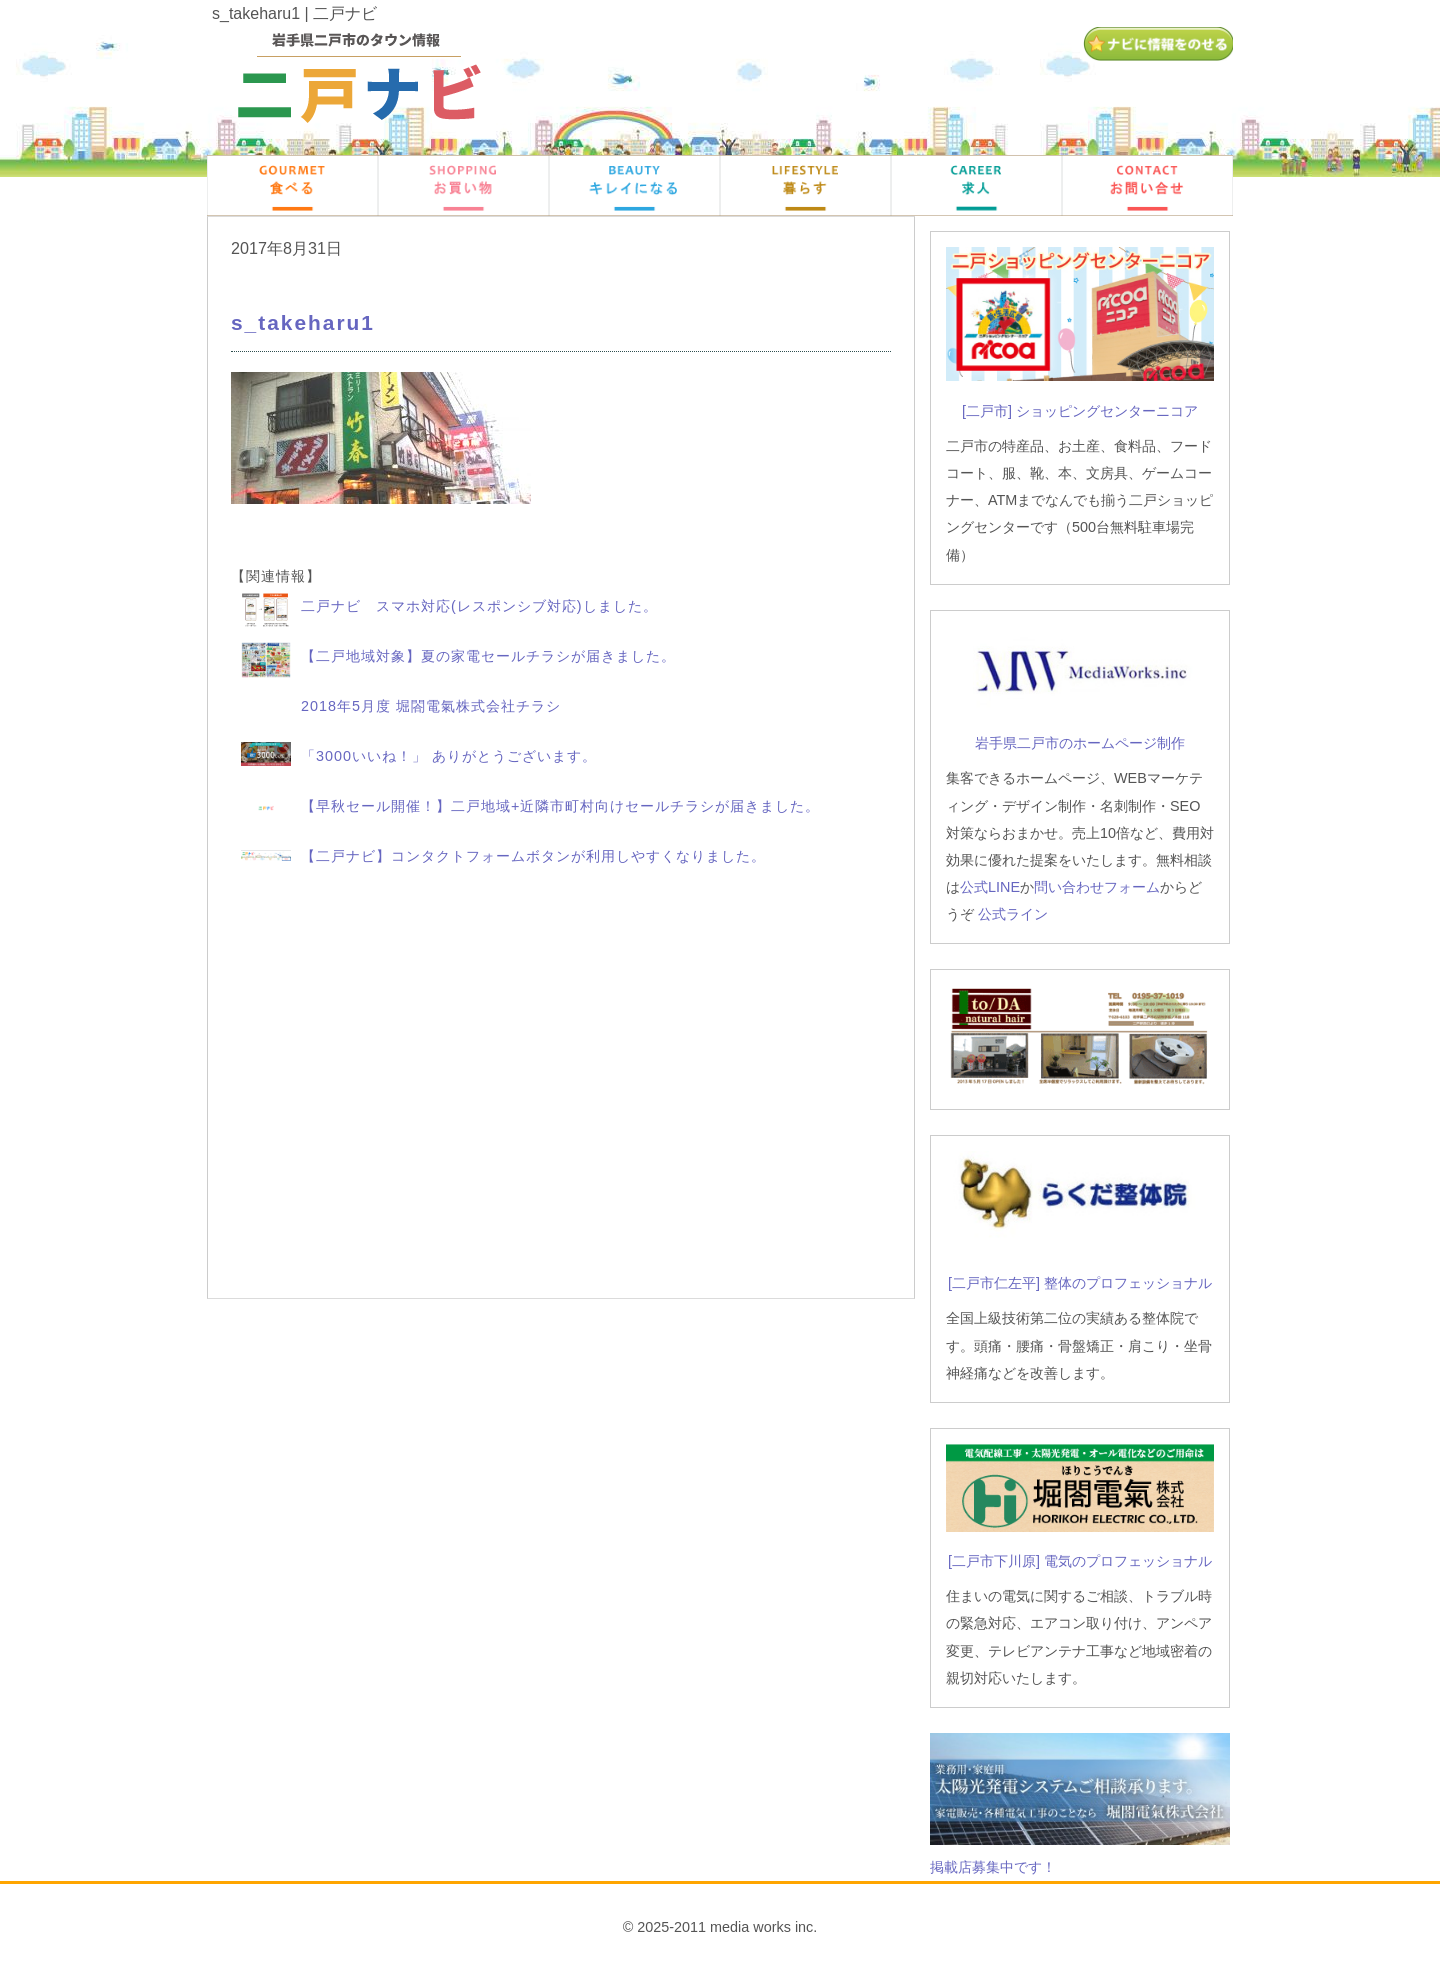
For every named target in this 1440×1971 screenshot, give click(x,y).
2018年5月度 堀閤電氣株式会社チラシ (431, 706)
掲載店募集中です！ (993, 1867)
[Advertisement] (561, 1090)
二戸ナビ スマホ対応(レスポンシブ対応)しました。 (479, 606)
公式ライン (1013, 914)
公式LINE (990, 887)
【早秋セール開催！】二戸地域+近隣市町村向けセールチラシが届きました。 (560, 806)
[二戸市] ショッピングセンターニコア (1080, 411)
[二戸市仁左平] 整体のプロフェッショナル (1080, 1283)
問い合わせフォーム (1097, 887)
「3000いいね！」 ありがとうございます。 (449, 756)
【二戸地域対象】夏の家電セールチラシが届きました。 (488, 656)
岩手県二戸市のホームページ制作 (1080, 743)
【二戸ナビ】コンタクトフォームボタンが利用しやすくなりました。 (533, 856)
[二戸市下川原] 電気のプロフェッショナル (1080, 1561)
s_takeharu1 (303, 322)
